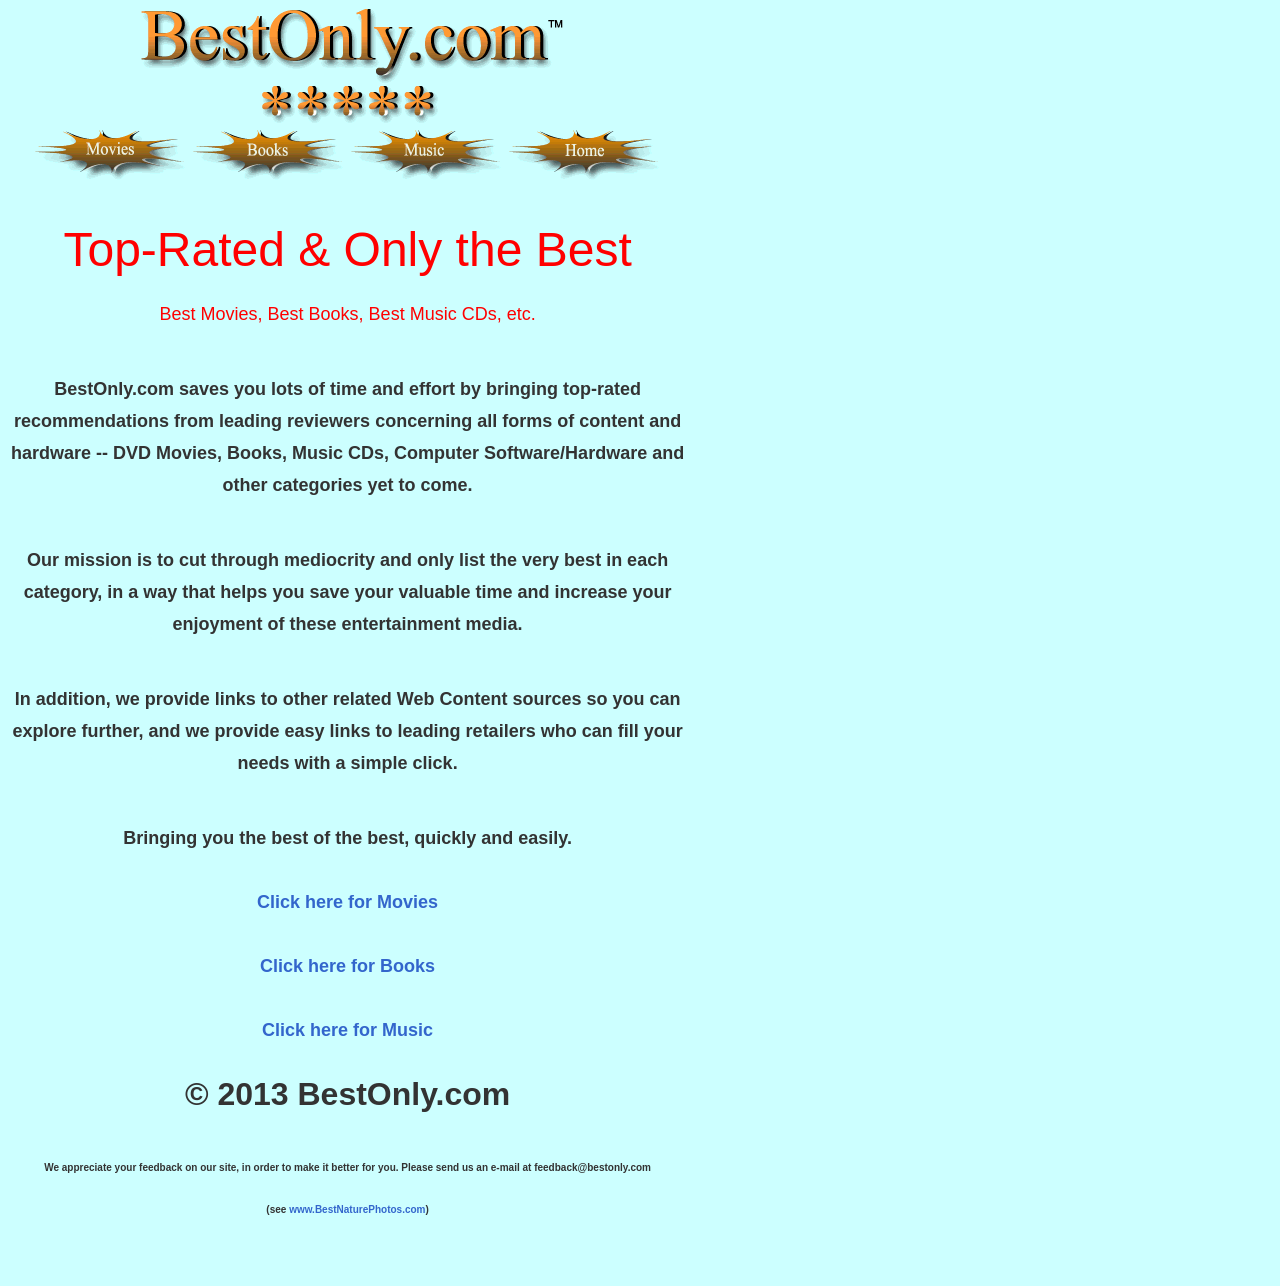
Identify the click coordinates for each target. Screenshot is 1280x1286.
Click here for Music (347, 1030)
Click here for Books (347, 966)
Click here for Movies (347, 902)
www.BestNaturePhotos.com (357, 1209)
